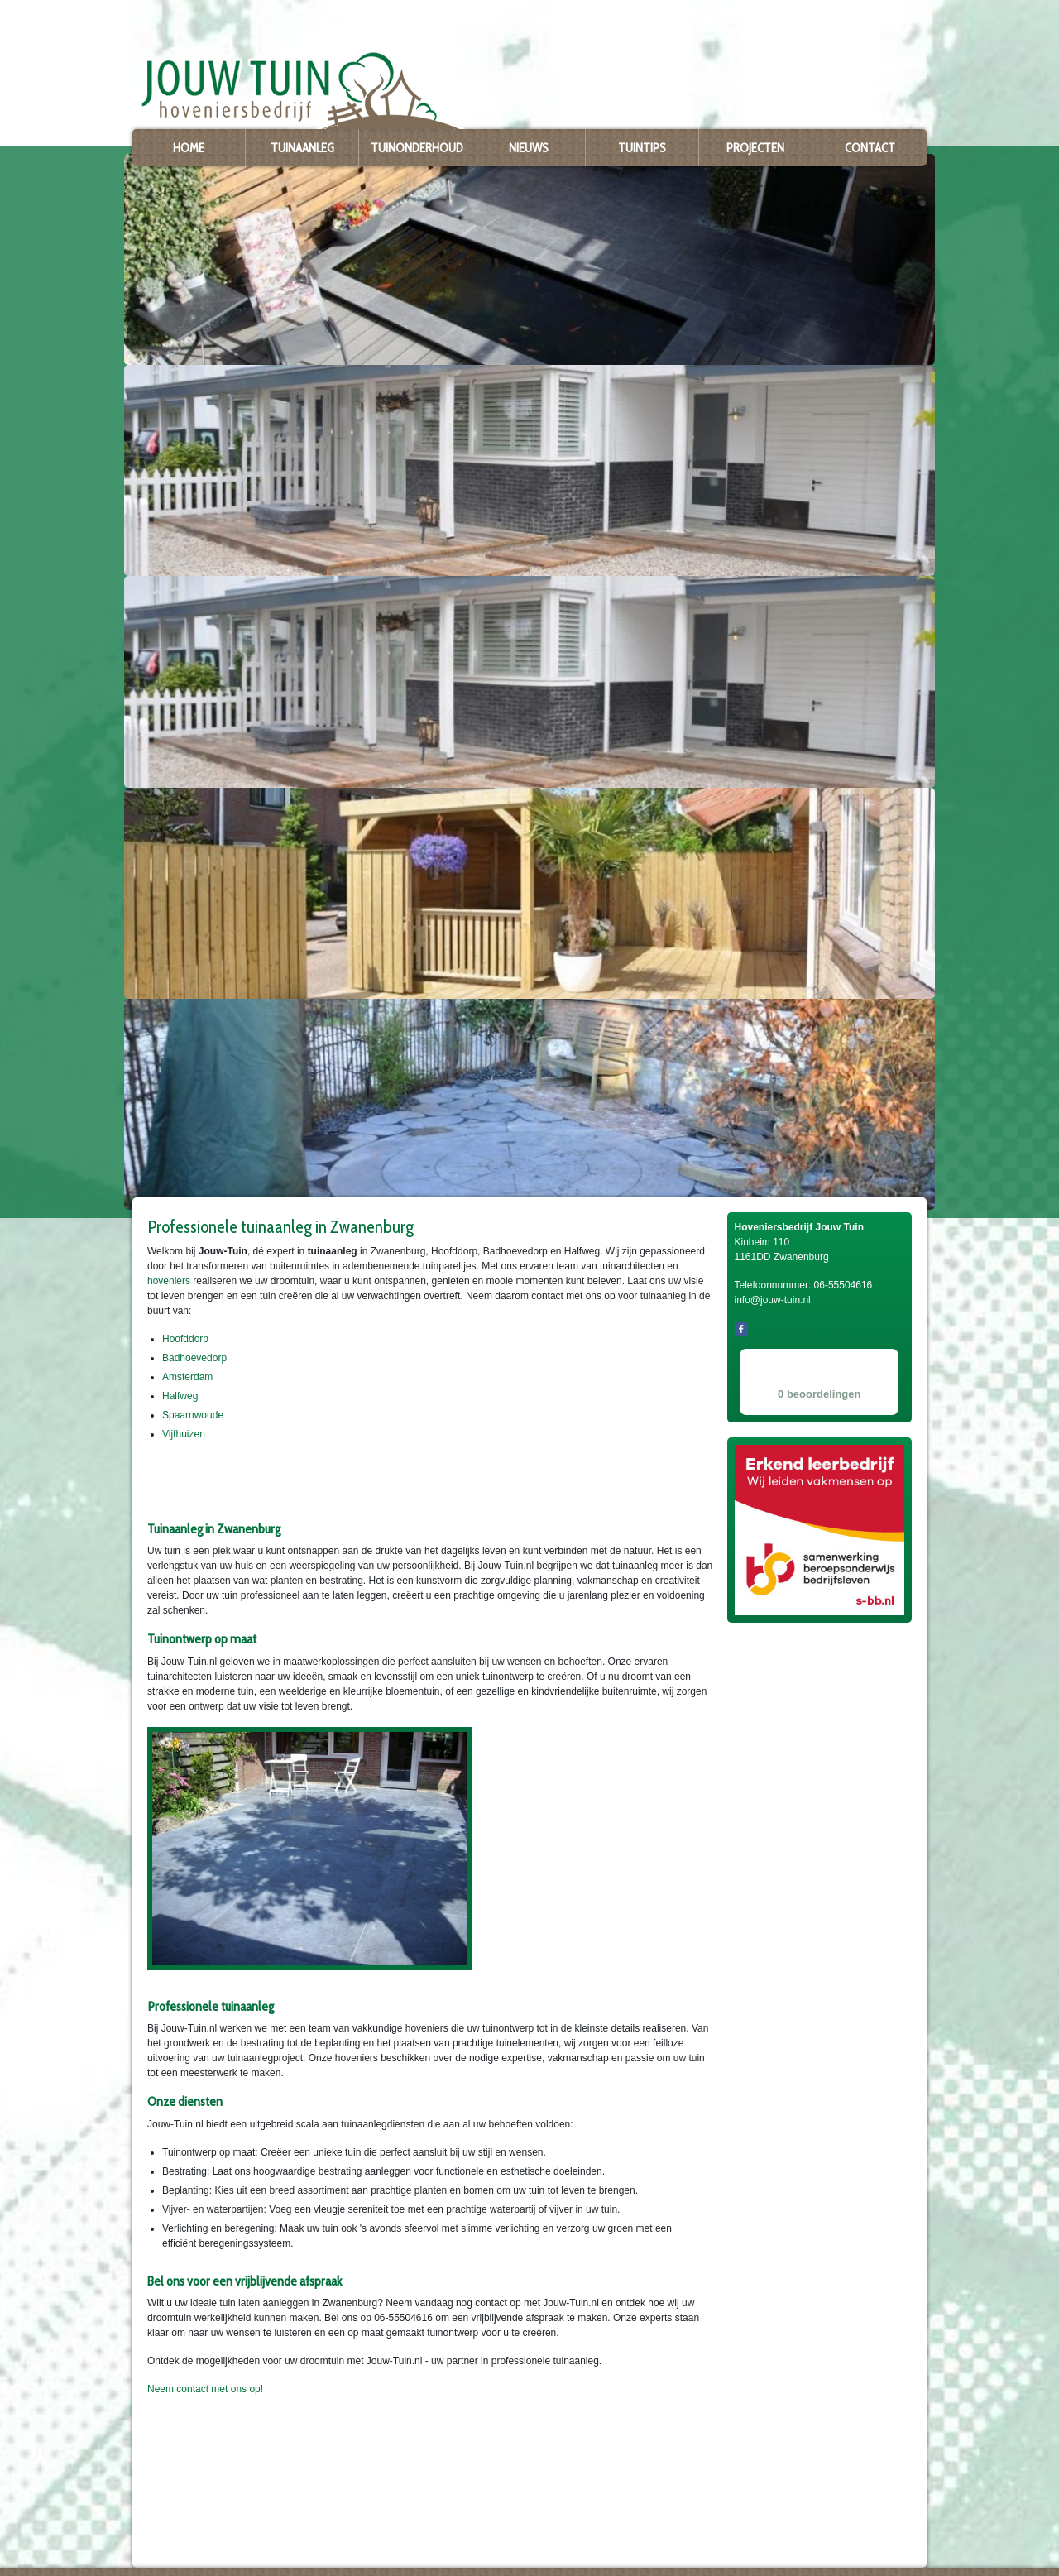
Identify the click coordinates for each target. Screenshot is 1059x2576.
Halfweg (180, 1396)
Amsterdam (187, 1377)
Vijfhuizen (183, 1434)
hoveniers (168, 1281)
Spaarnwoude (192, 1415)
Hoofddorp (185, 1339)
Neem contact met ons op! (205, 2389)
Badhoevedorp (194, 1358)
